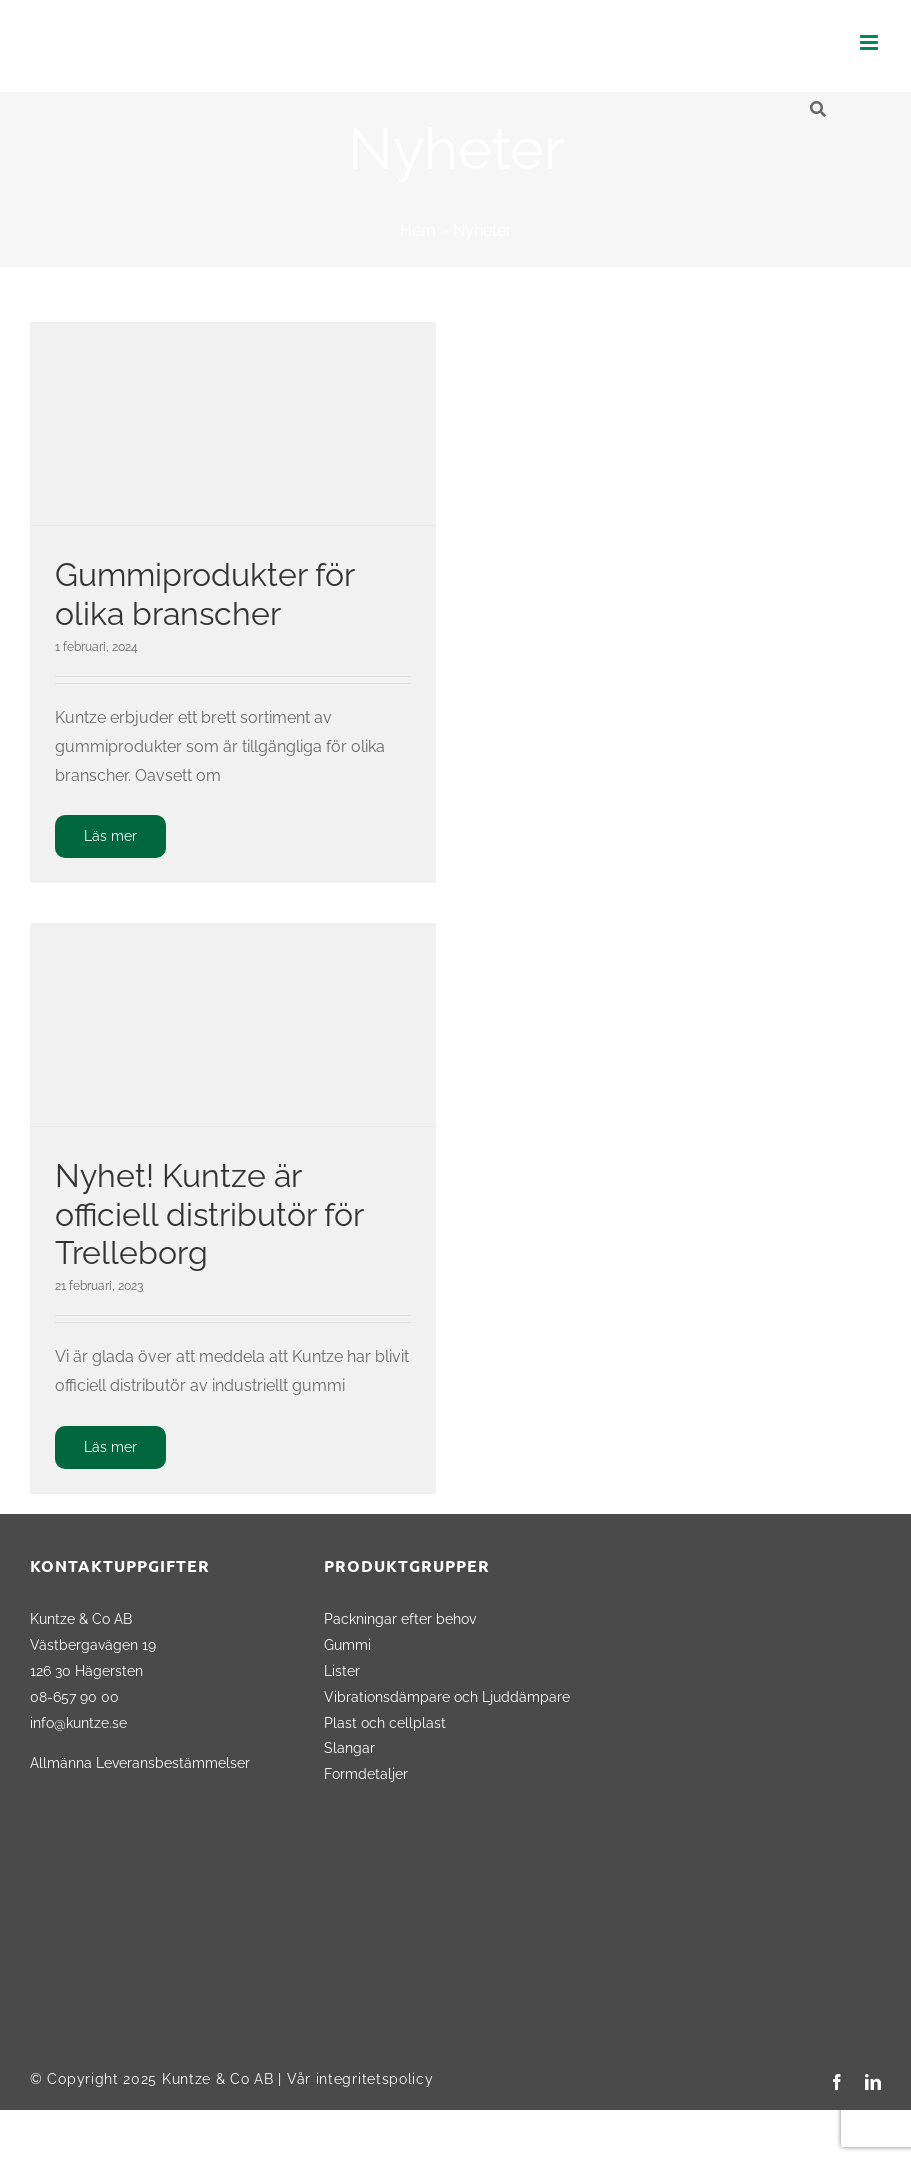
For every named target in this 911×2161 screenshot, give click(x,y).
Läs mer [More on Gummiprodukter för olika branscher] (110, 836)
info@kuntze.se (78, 1722)
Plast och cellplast (385, 1722)
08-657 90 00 (74, 1696)
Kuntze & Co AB (218, 2079)
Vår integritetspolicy (360, 2079)
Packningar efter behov (400, 1618)
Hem (418, 230)
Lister (342, 1670)
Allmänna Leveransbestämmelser (140, 1762)
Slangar (349, 1747)
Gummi (347, 1644)
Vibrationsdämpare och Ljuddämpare (447, 1696)
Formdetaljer (366, 1773)
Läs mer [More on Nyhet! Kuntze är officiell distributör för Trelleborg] (110, 1447)
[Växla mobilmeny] (870, 42)
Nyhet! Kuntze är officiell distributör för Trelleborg (209, 1214)
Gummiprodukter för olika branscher (204, 593)
